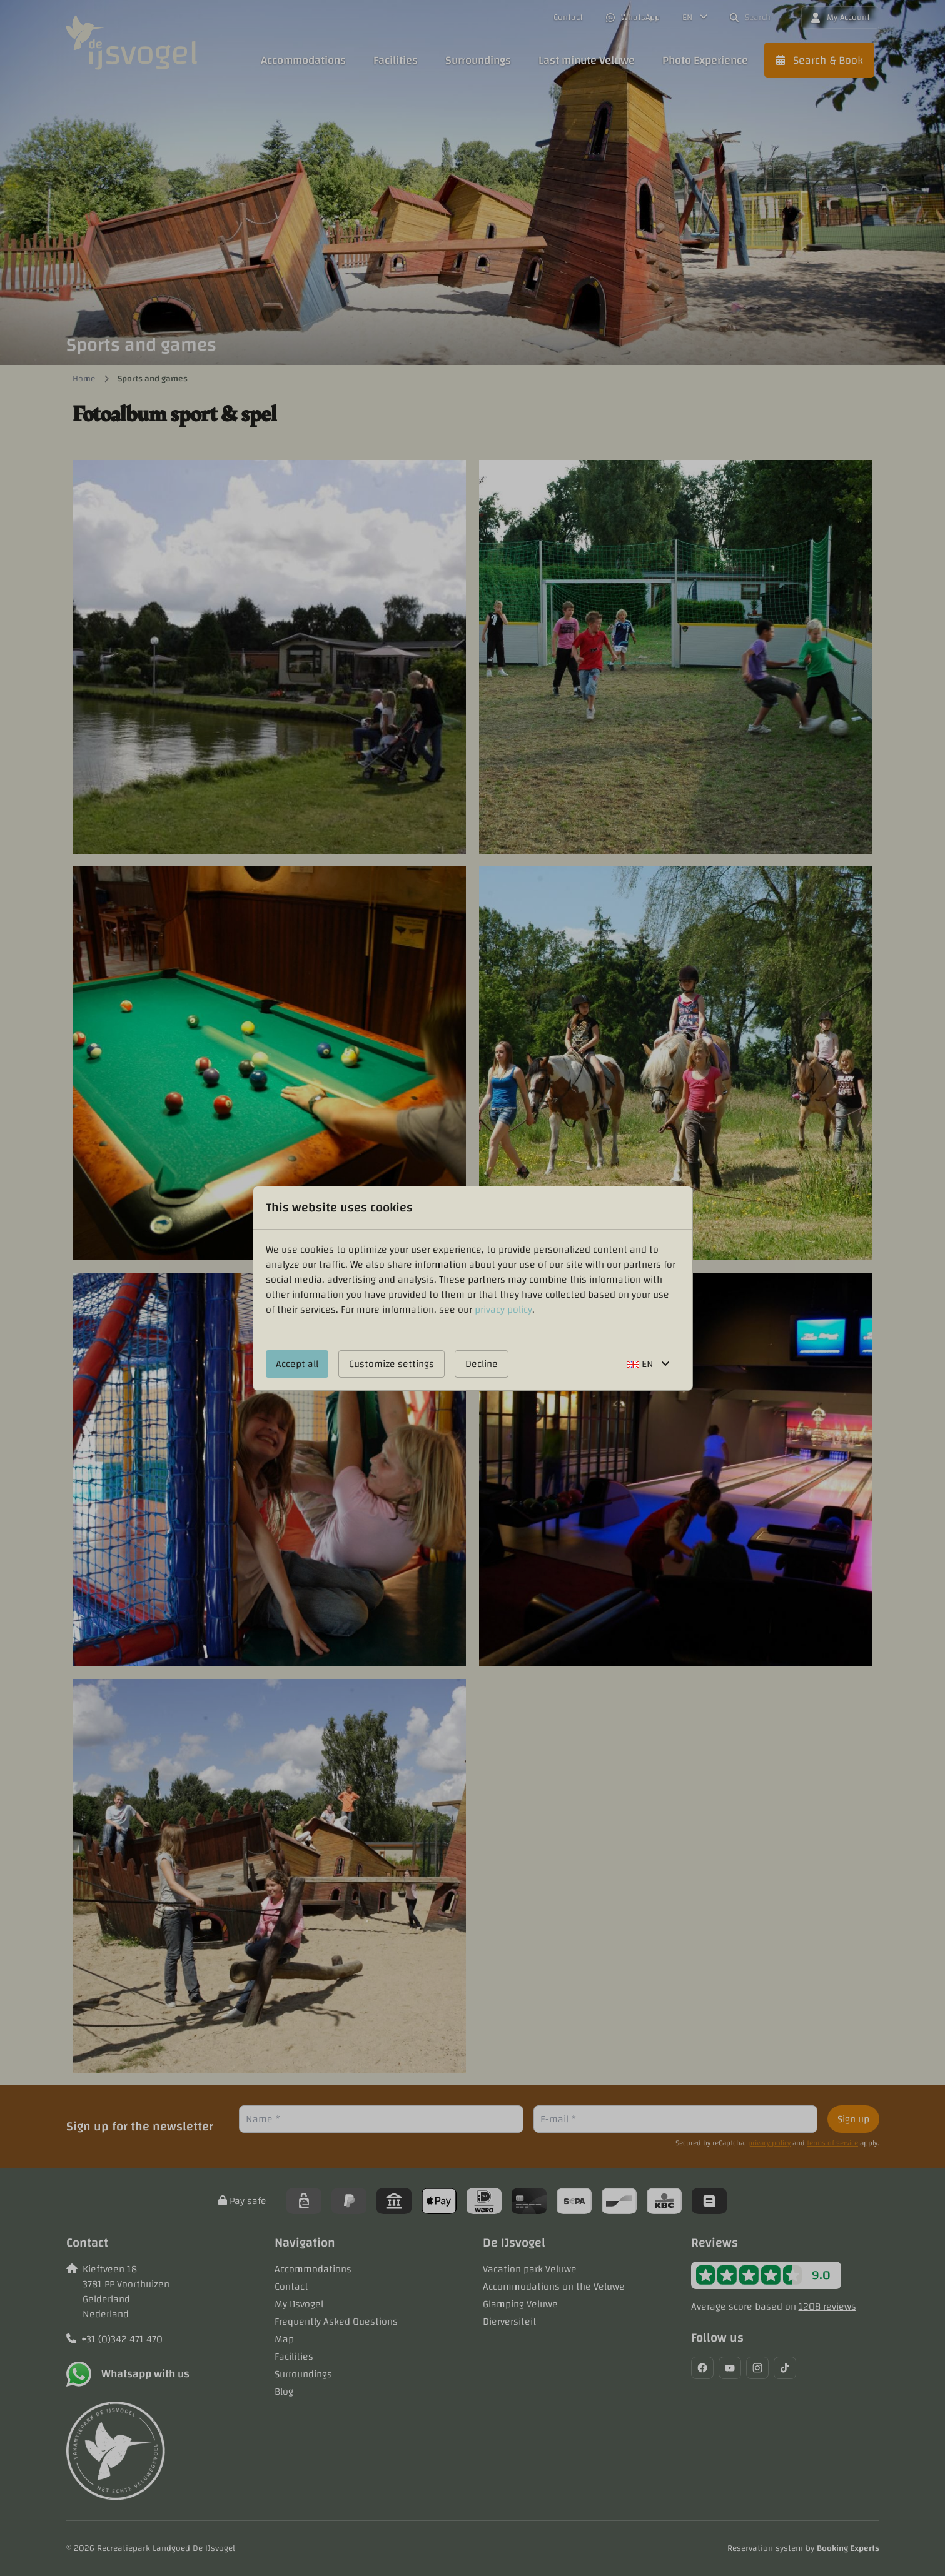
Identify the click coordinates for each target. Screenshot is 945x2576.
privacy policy (503, 1309)
